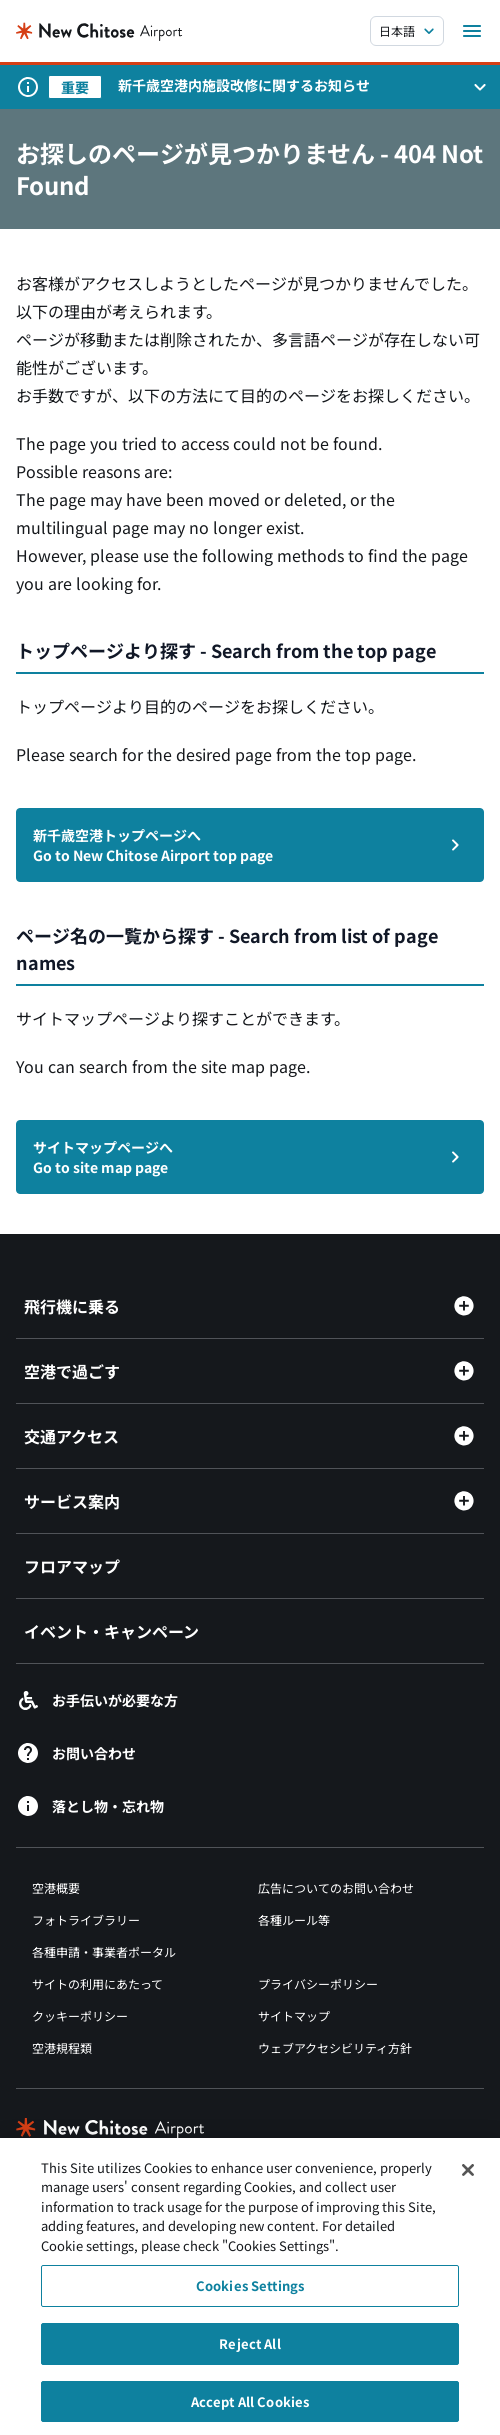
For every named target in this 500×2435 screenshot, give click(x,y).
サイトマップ (294, 2015)
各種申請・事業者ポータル (104, 1951)
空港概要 (56, 1887)
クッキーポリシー (80, 2015)
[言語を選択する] (407, 31)
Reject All (249, 2350)
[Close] (468, 2177)
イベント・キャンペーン (111, 1631)
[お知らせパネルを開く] (480, 87)
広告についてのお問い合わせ (336, 1887)
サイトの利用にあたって (97, 1983)
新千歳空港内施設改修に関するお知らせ (244, 85)
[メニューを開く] (472, 31)
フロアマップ (72, 1566)
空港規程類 (62, 2047)
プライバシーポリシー (318, 1983)
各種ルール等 (294, 1919)
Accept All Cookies (250, 2408)
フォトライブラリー (86, 1919)
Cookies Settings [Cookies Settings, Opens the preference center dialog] (250, 2293)
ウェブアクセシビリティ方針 (335, 2047)
